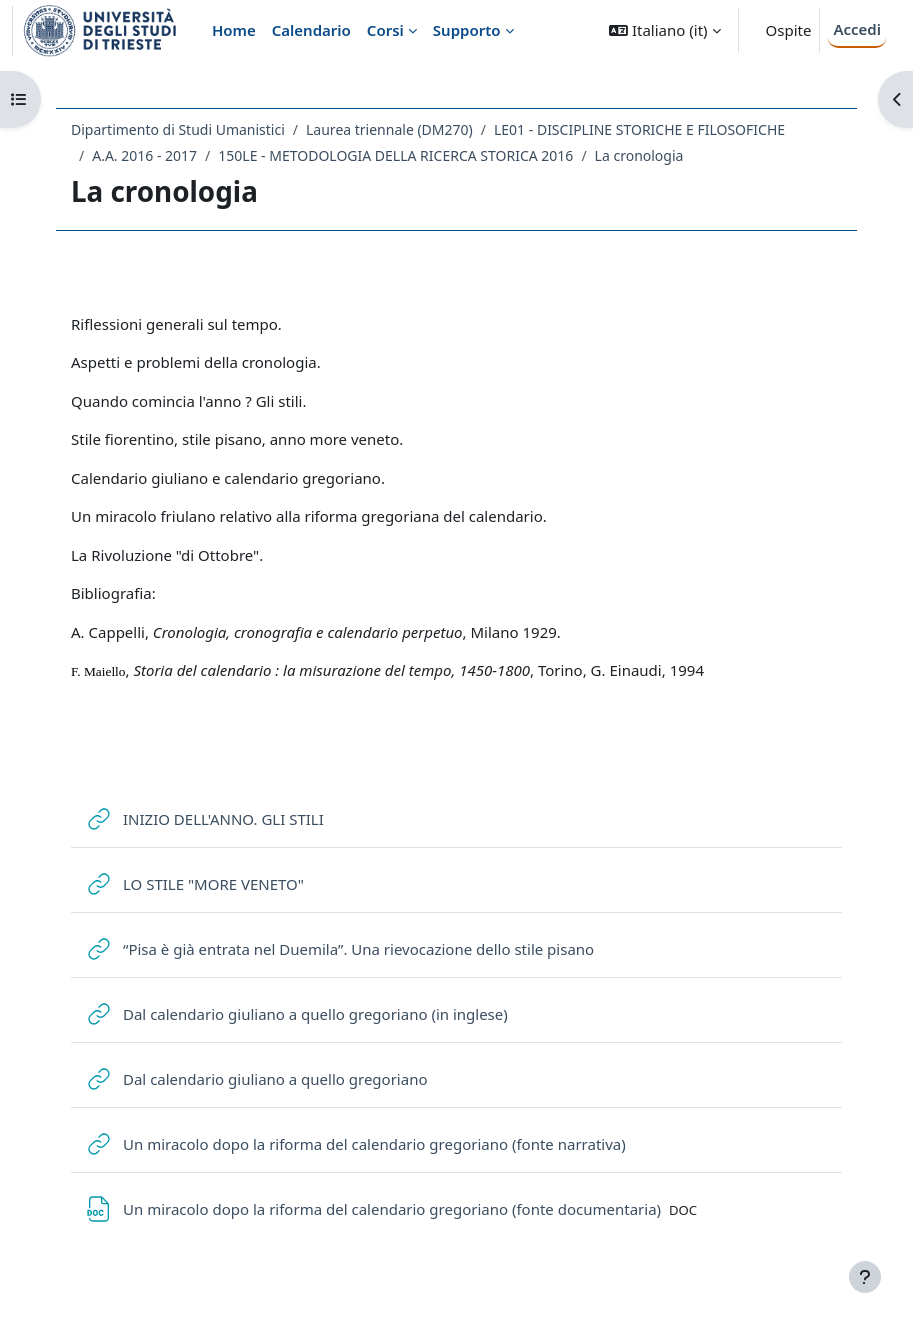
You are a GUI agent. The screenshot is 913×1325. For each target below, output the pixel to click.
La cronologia (639, 155)
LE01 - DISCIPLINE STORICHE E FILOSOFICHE (639, 129)
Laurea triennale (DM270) (389, 129)
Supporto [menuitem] (467, 30)
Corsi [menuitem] (385, 30)
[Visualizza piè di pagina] (865, 1277)
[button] (664, 30)
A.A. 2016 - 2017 (144, 155)
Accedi (857, 29)
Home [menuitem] (234, 30)
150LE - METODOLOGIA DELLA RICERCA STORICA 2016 (395, 155)
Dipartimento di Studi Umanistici (178, 129)
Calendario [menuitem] (311, 30)
